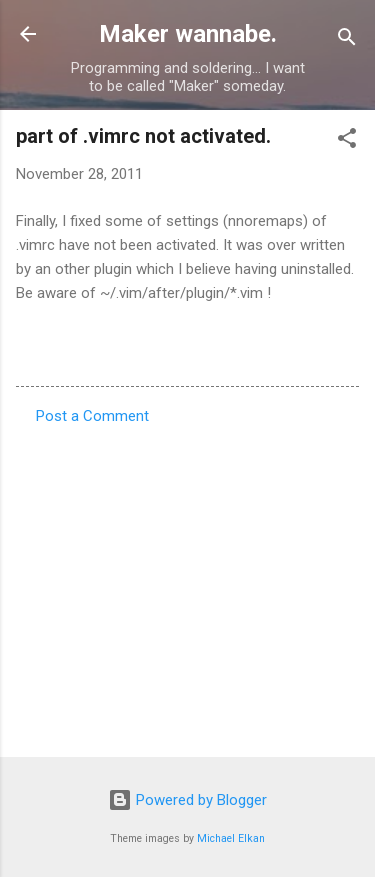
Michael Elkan (231, 838)
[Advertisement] (187, 585)
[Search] (347, 40)
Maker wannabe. (188, 34)
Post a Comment (92, 416)
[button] (347, 141)
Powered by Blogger (187, 800)
